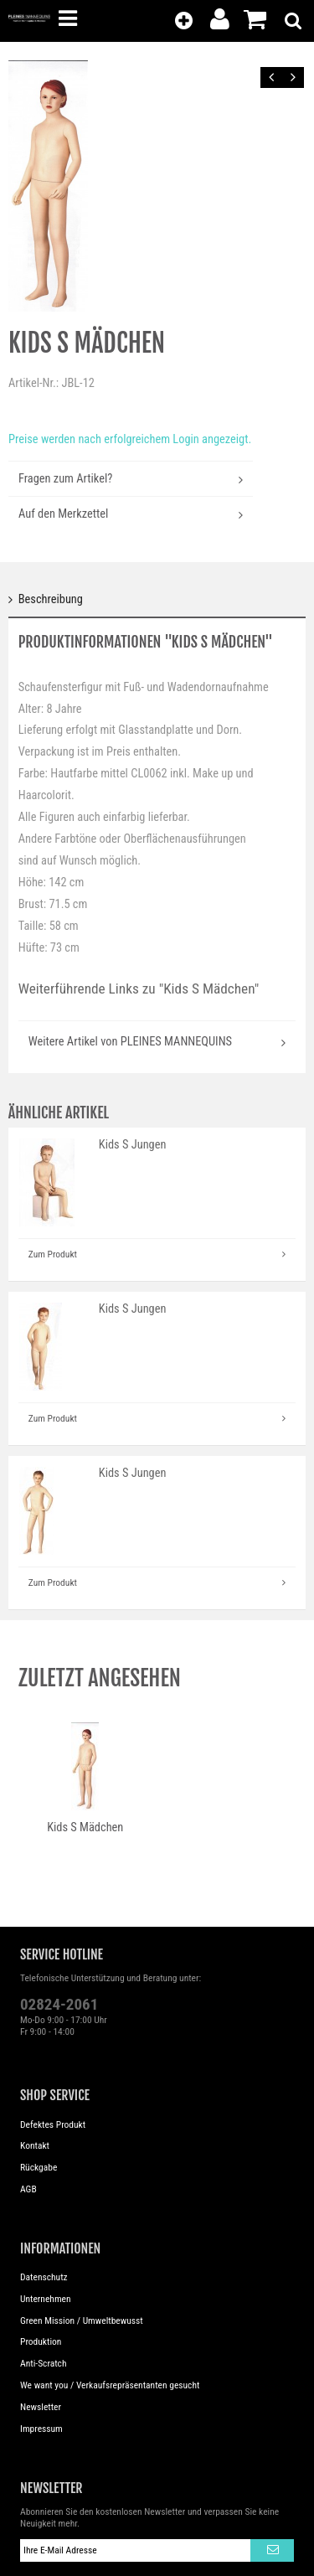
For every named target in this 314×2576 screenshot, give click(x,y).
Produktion (40, 2341)
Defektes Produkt (52, 2124)
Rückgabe (38, 2167)
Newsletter (40, 2407)
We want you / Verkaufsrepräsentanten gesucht (109, 2385)
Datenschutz (44, 2277)
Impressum (41, 2428)
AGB (28, 2189)
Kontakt (34, 2145)
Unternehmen (45, 2299)
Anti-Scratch (43, 2363)
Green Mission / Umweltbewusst (81, 2320)
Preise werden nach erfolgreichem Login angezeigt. (129, 439)
